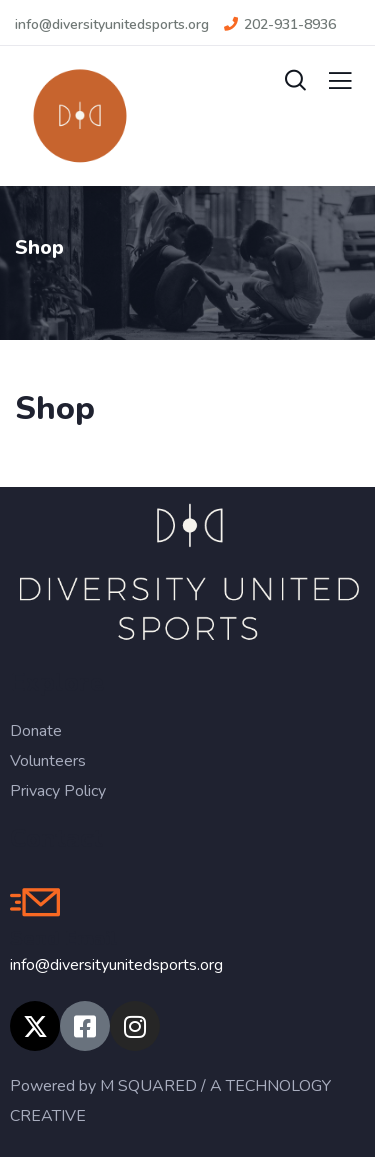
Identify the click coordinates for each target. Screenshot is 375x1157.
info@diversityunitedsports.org (116, 965)
